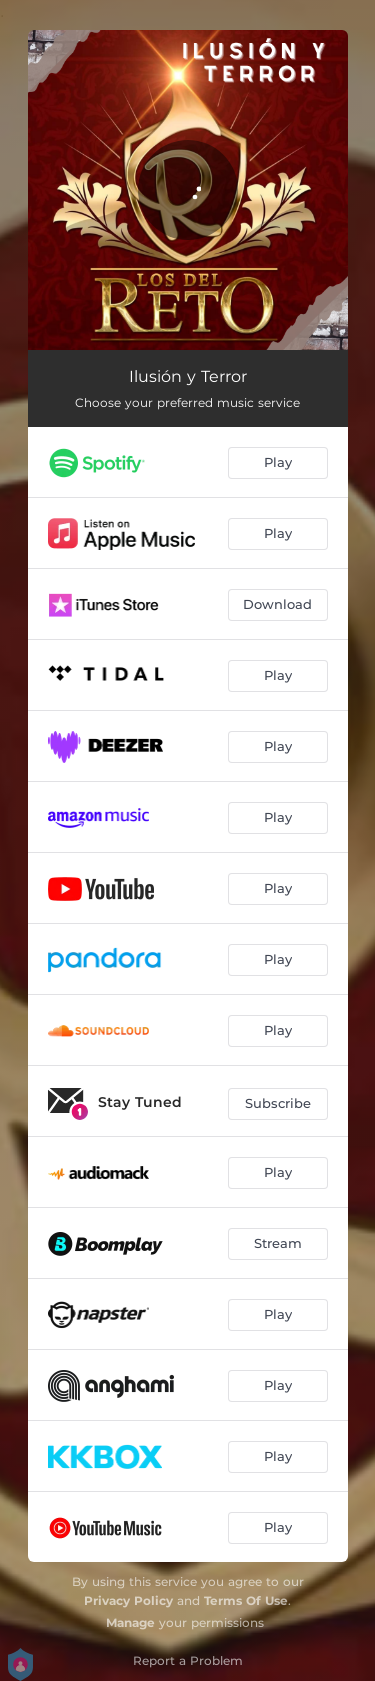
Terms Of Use (246, 1600)
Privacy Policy (128, 1600)
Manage (130, 1622)
